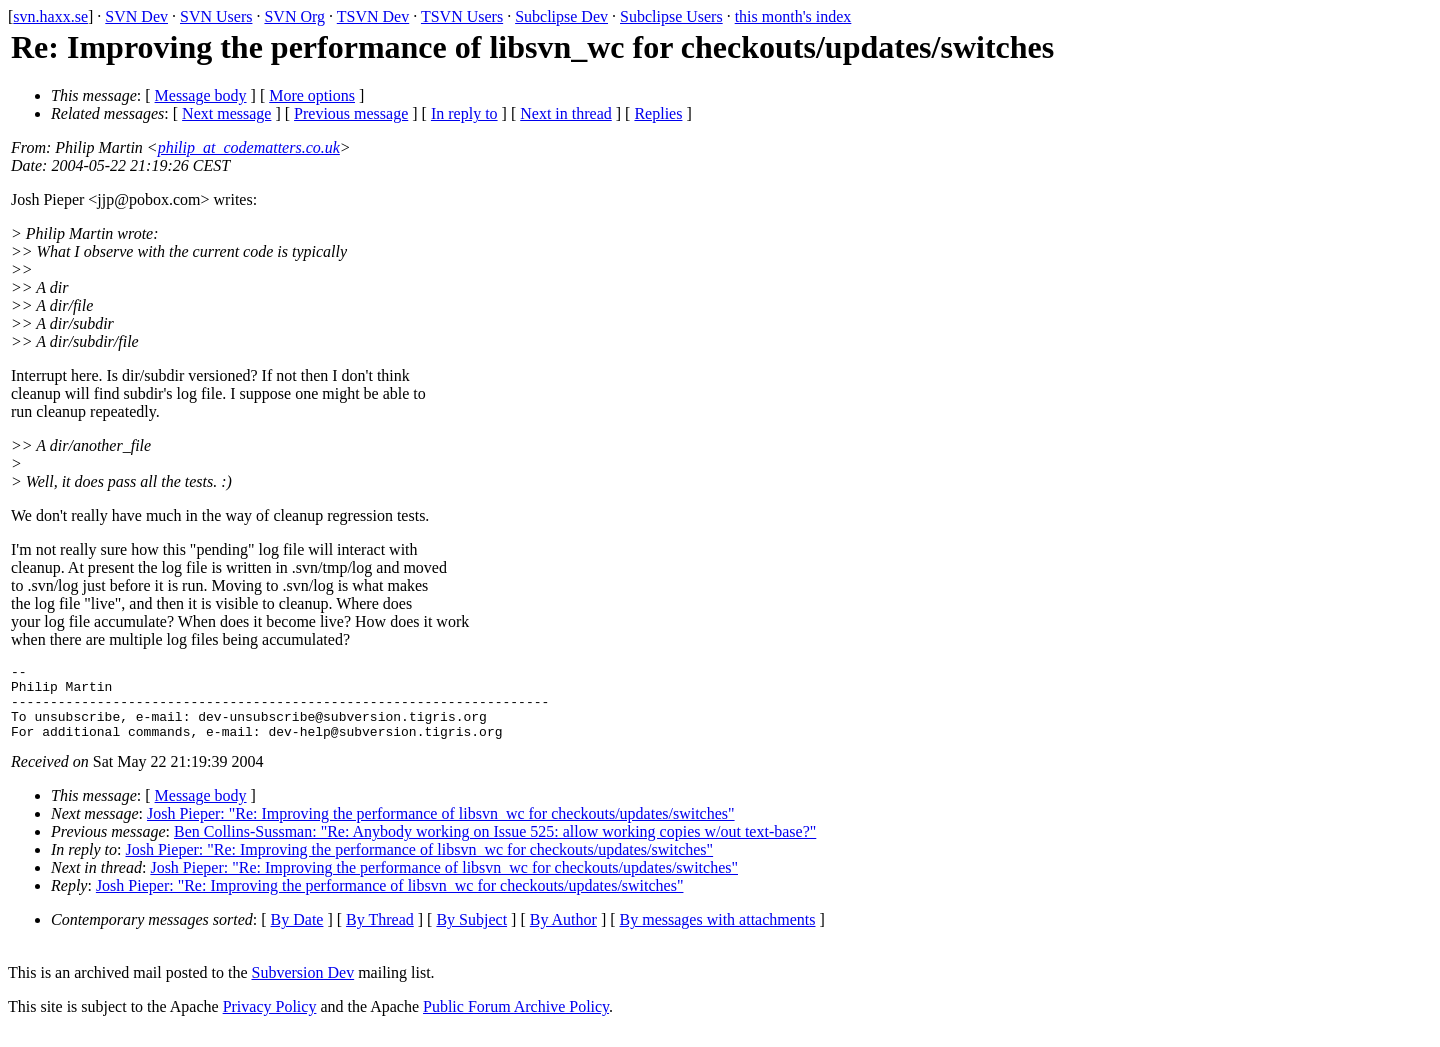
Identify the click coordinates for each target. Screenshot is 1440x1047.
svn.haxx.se (50, 16)
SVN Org (294, 16)
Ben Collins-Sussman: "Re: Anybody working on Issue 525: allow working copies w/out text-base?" (495, 846)
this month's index (793, 16)
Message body (201, 95)
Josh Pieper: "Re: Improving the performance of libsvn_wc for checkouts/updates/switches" (441, 828)
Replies (658, 113)
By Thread (380, 934)
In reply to (464, 113)
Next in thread (566, 113)
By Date (297, 934)
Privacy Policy (270, 1021)
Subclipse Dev (561, 16)
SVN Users (216, 16)
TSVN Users (462, 16)
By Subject (471, 934)
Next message (226, 113)
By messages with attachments (718, 934)
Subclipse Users (671, 16)
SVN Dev (136, 16)
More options (312, 95)
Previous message (351, 113)
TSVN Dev (373, 16)
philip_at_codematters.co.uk (249, 147)
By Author (563, 934)
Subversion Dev (303, 987)
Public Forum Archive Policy (516, 1021)
